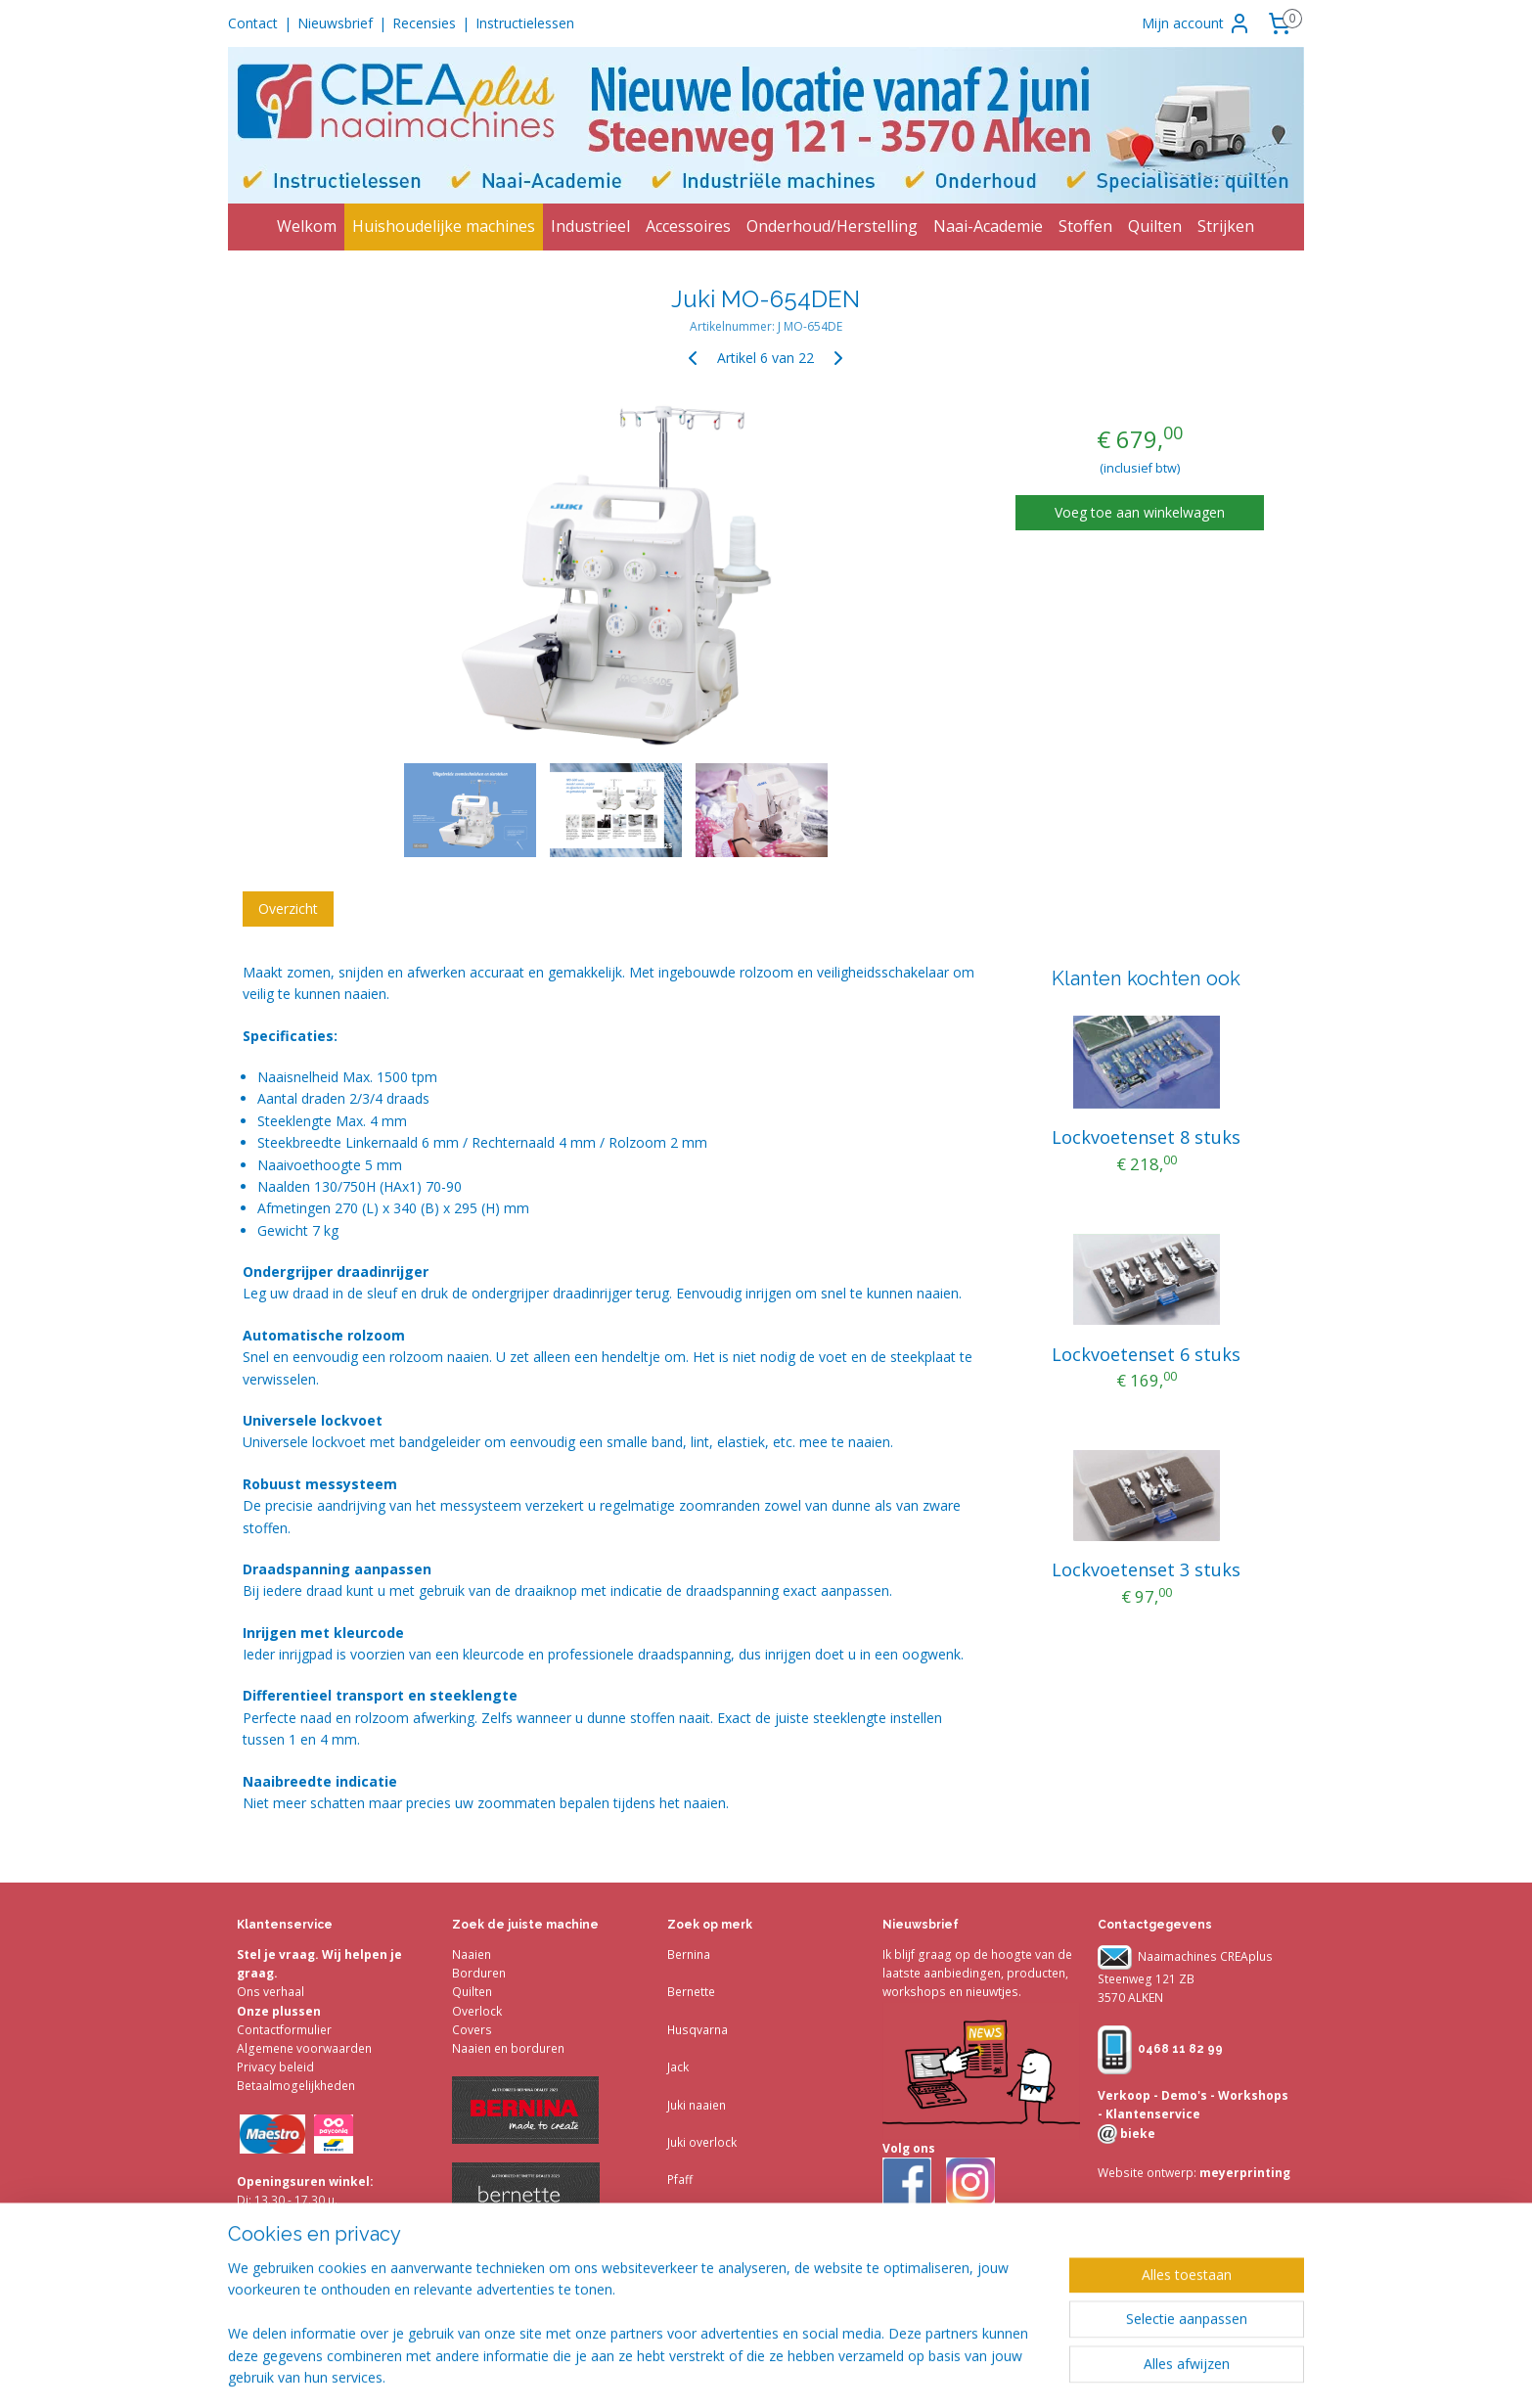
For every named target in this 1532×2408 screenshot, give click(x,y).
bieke (1136, 2133)
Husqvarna (697, 2030)
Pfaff (680, 2179)
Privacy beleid (275, 2067)
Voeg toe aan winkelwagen (1140, 512)
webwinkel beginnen (959, 2372)
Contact (253, 23)
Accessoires (688, 226)
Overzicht (288, 908)
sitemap (844, 2372)
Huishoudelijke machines (443, 226)
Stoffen (1085, 226)
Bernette (691, 1991)
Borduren (479, 1973)
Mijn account (1196, 23)
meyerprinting (1243, 2172)
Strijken (1225, 226)
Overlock (477, 2011)
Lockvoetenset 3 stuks (1146, 1569)
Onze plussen (279, 2011)
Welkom (307, 226)
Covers (472, 2030)
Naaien (471, 1954)
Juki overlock (702, 2142)
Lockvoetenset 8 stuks (1146, 1137)
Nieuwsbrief (335, 23)
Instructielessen (524, 23)
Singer (685, 2217)
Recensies (424, 23)
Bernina (688, 1954)
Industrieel (590, 226)
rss (885, 2372)
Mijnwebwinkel (1130, 2372)
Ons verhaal (270, 1991)
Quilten (1155, 226)
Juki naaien (696, 2105)
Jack (678, 2067)
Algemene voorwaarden (304, 2048)
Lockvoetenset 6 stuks (1146, 1354)
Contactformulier (284, 2030)
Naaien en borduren (508, 2048)
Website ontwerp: (1147, 2172)
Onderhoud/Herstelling (832, 226)
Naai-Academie (988, 226)
